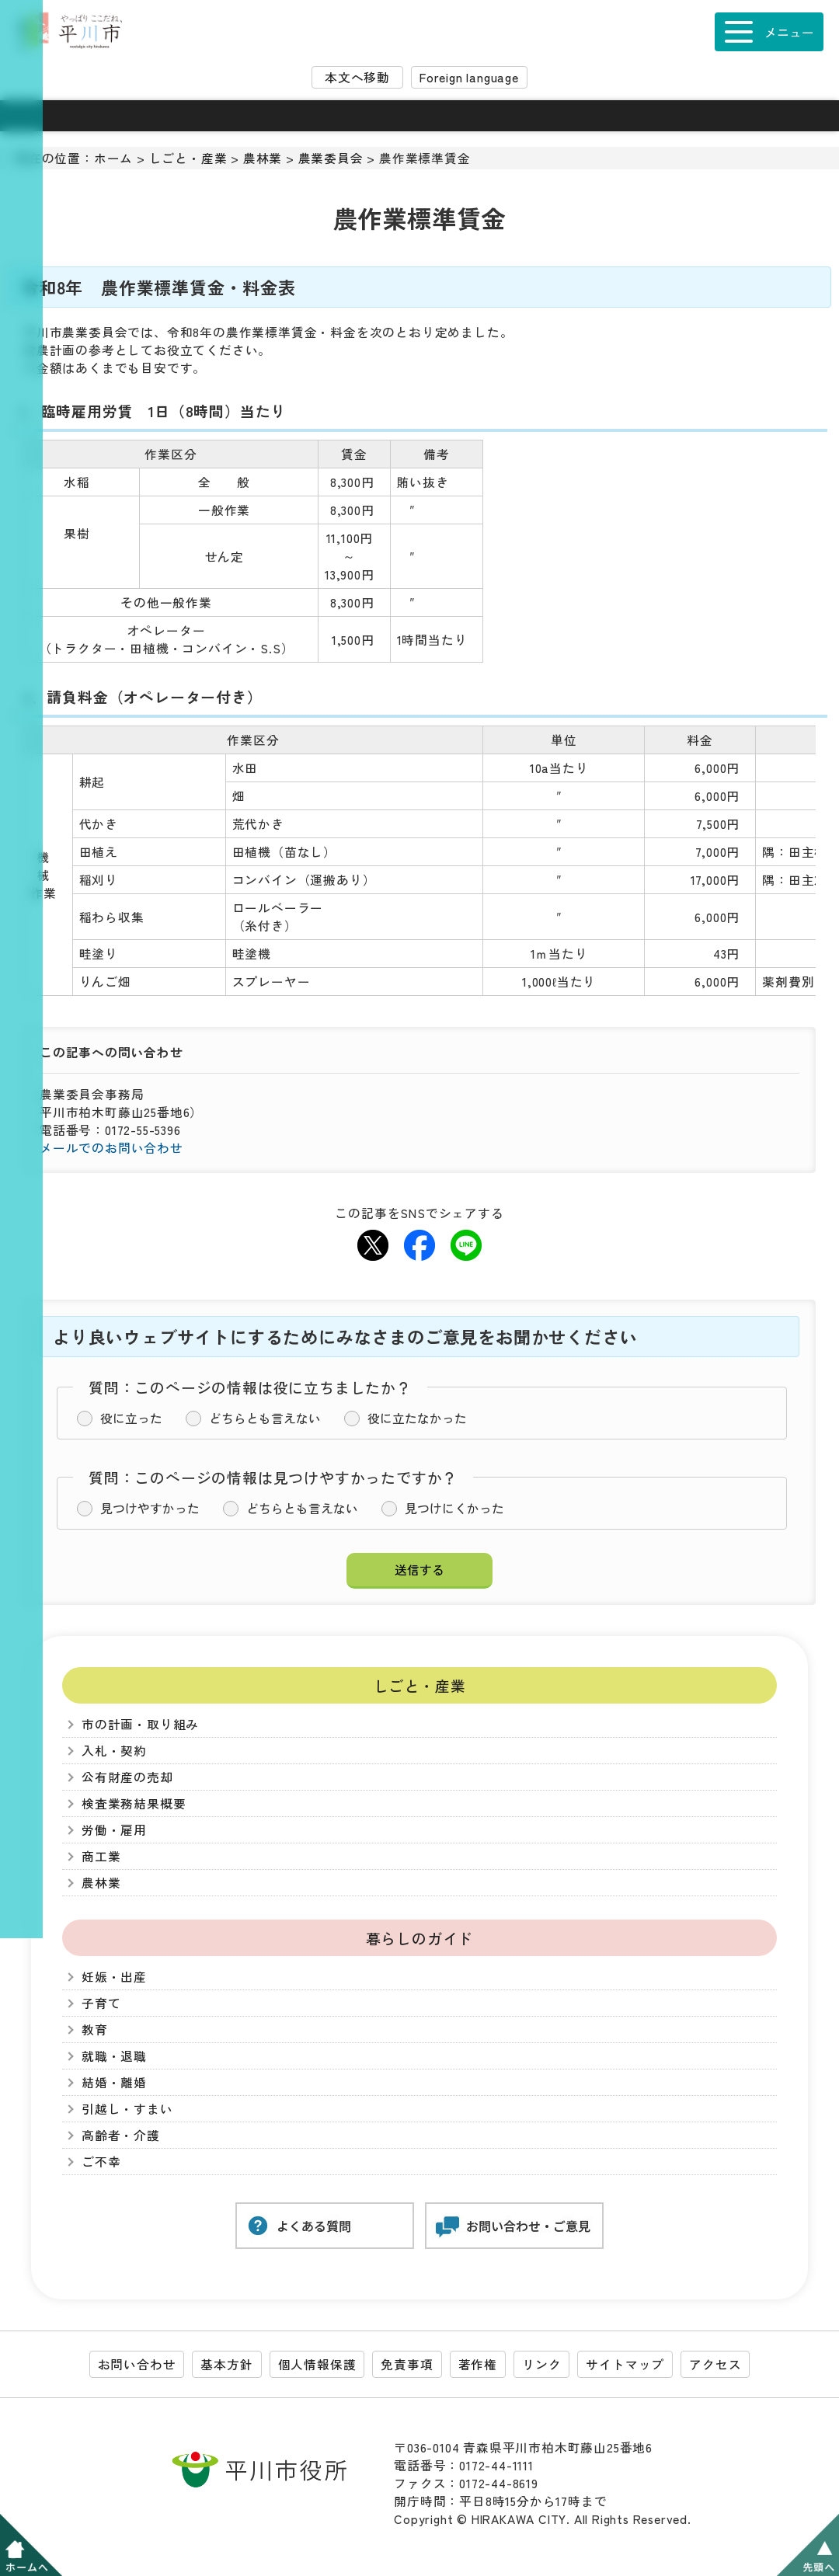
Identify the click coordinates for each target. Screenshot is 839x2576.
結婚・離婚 (114, 2082)
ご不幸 (101, 2161)
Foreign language (469, 77)
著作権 (477, 2364)
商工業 (101, 1856)
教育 (95, 2029)
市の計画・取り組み (140, 1724)
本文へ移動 (357, 77)
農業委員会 (331, 158)
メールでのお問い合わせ (111, 1148)
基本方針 (226, 2364)
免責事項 (407, 2364)
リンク (541, 2364)
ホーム (113, 158)
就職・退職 (114, 2056)
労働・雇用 (114, 1830)
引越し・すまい (127, 2109)
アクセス (715, 2364)
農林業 (262, 158)
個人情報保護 (317, 2364)
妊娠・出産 (114, 1977)
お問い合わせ (137, 2364)
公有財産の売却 (127, 1777)
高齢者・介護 (121, 2135)
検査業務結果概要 (134, 1803)
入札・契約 (114, 1751)
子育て (101, 2003)
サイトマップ (625, 2364)
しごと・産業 (188, 158)
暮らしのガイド (420, 1937)
